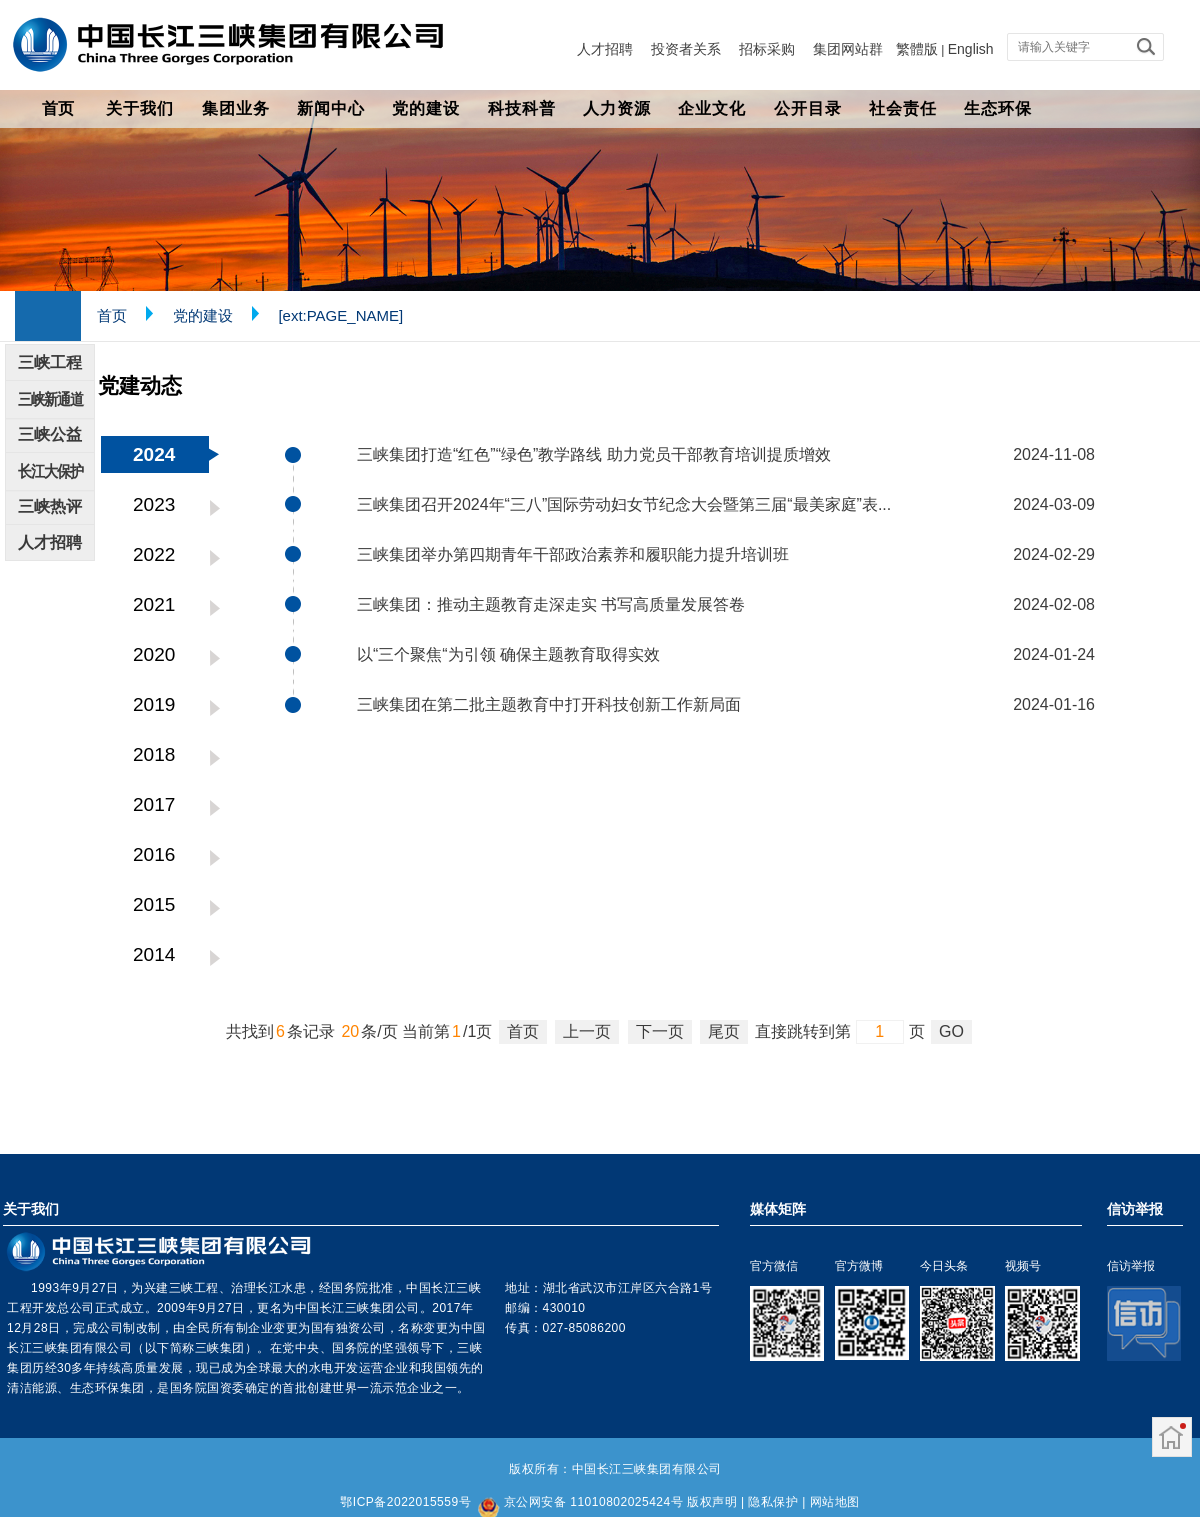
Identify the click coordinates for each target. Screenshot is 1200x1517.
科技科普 (522, 108)
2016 (154, 854)
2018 (154, 754)
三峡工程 (50, 362)
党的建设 (426, 108)
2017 (154, 804)
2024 (154, 454)
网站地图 (835, 1502)
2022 (154, 554)
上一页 (587, 1031)
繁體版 (917, 49)
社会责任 (903, 108)
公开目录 (808, 108)
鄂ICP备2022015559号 (405, 1502)
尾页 (724, 1031)
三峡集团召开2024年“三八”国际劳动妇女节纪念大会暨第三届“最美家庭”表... (624, 504)
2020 (154, 654)
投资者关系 (686, 49)
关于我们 (140, 108)
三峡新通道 (50, 399)
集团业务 (236, 108)
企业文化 (712, 108)
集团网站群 (848, 49)
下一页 (660, 1031)
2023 (154, 504)
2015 (154, 904)
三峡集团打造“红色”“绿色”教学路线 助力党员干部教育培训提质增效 (594, 454)
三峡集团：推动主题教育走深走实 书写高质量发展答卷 (551, 604)
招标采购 (767, 49)
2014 (154, 954)
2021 (154, 604)
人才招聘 (605, 49)
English (971, 49)
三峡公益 (50, 434)
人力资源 (617, 108)
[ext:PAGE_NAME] (340, 315)
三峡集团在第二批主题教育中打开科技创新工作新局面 (549, 704)
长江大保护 (50, 471)
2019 (154, 704)
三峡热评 (50, 506)
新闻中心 (331, 108)
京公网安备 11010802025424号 (593, 1502)
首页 (58, 108)
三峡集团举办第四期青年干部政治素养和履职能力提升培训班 (573, 554)
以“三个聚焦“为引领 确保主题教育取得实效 (508, 654)
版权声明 (712, 1502)
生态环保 (998, 108)
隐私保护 (773, 1502)
